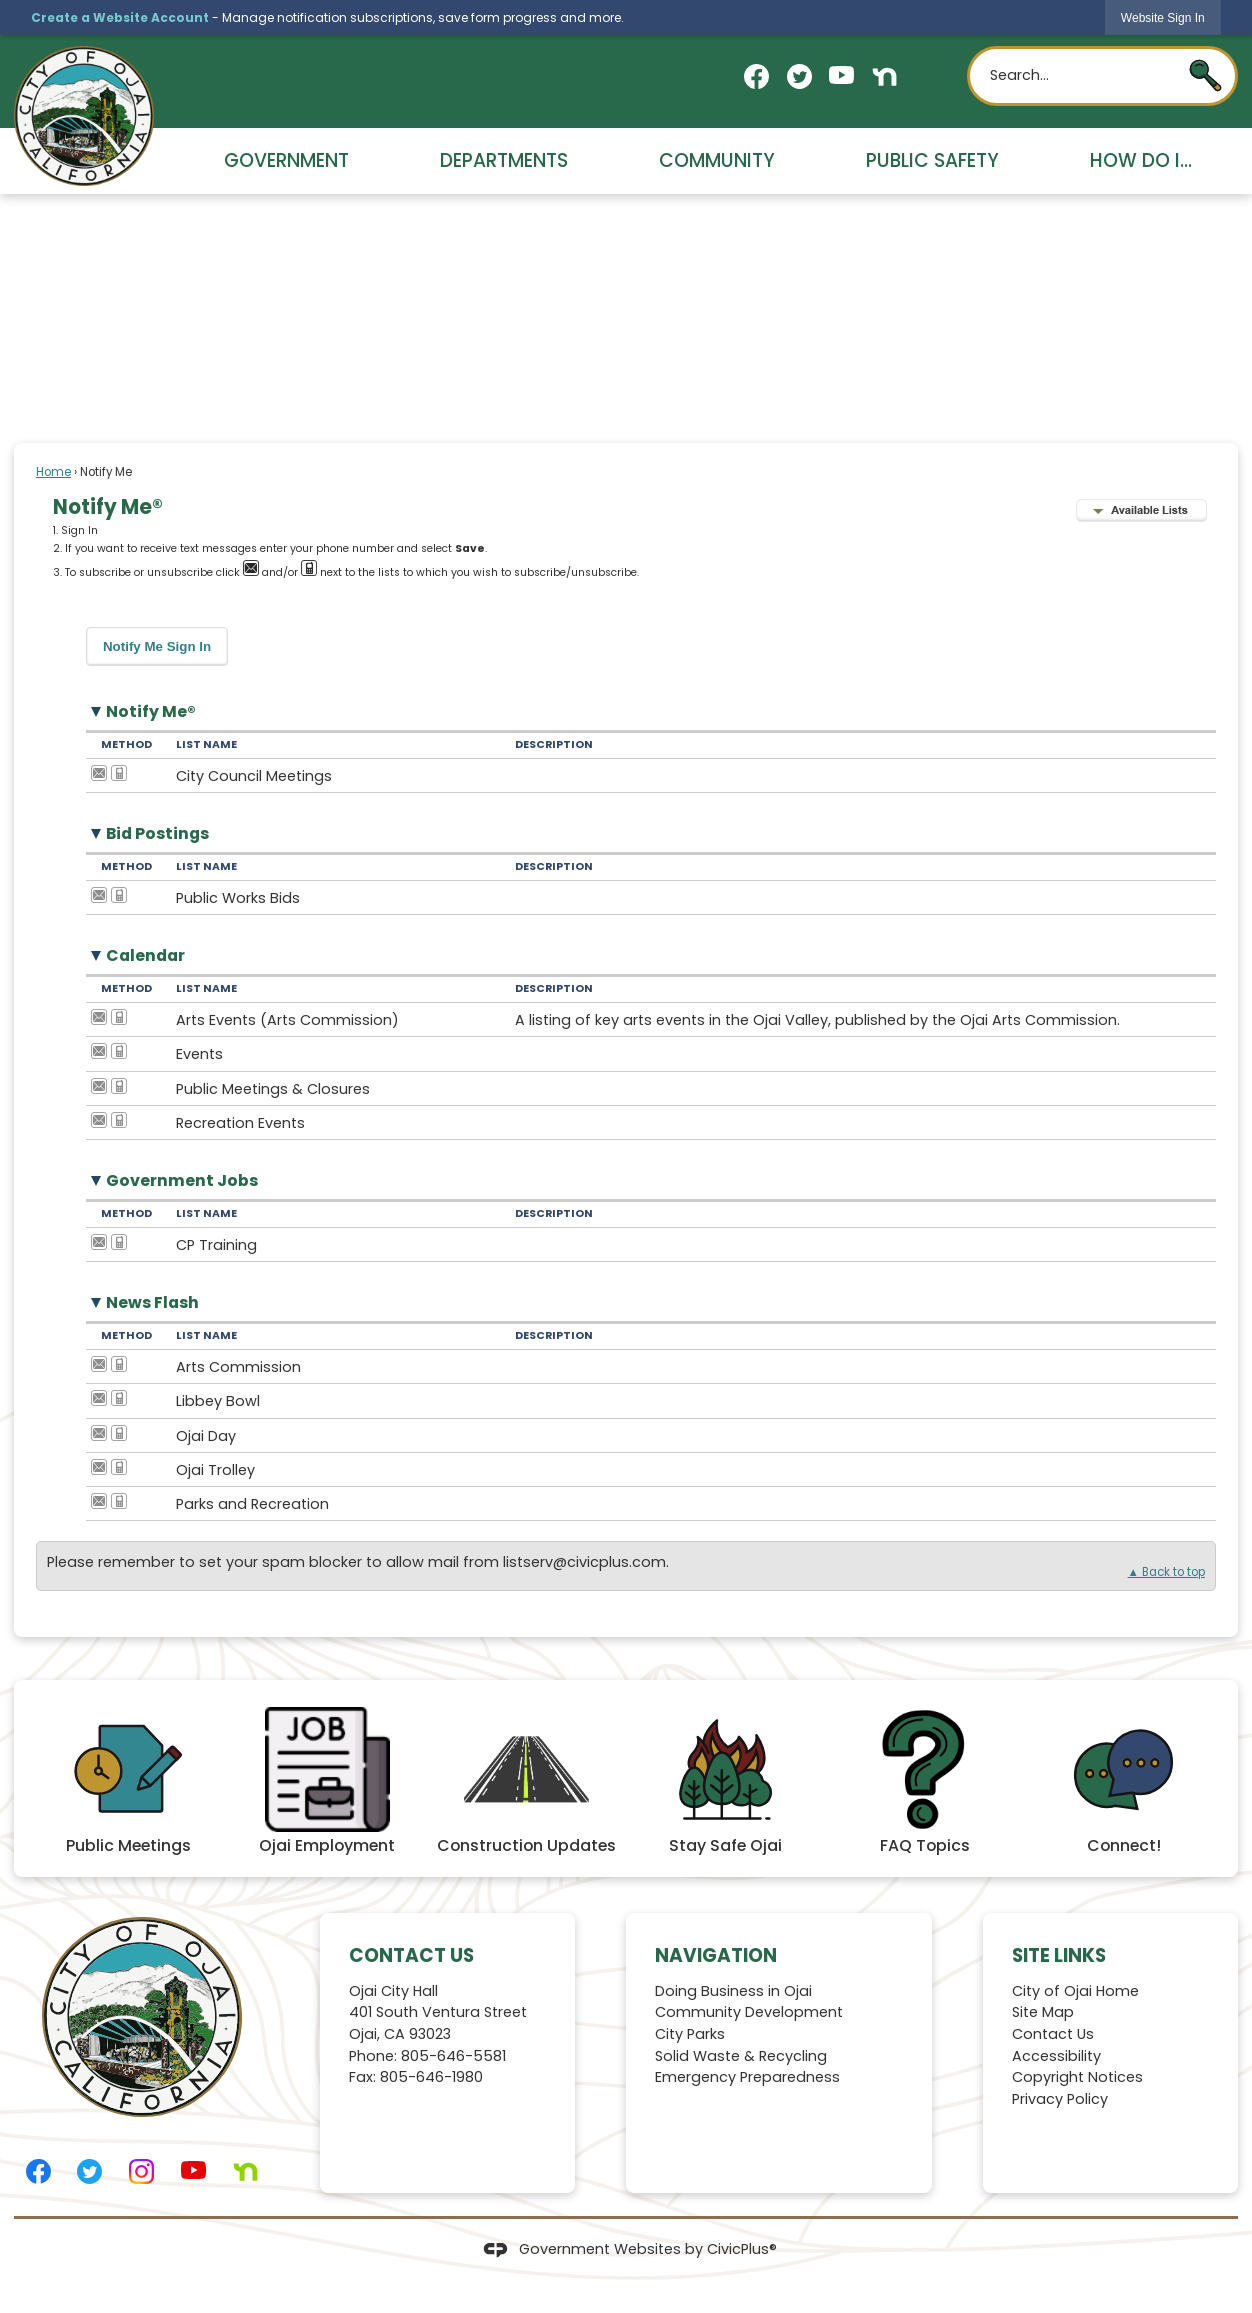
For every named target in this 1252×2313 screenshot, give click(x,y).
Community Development (749, 2012)
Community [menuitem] (717, 160)
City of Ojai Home (1075, 1991)
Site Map (1043, 2012)
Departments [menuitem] (504, 160)
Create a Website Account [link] (120, 17)
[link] (1163, 17)
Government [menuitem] (286, 160)
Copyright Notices (1077, 2077)
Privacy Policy (1060, 2099)
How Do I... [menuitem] (1141, 160)
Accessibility (1056, 2056)
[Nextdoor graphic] (884, 76)
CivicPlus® (742, 2249)
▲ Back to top (1166, 1572)
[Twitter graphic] (799, 76)
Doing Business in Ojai (733, 1991)
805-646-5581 (453, 2056)
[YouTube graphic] (841, 75)
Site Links (1059, 1955)
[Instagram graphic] (141, 2171)
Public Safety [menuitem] (932, 160)
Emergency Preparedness (747, 2077)
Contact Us (1053, 2034)
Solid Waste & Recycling (741, 2056)
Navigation (716, 1955)
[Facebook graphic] (756, 76)
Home (53, 472)
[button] (1205, 75)
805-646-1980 (431, 2077)
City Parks (690, 2034)
